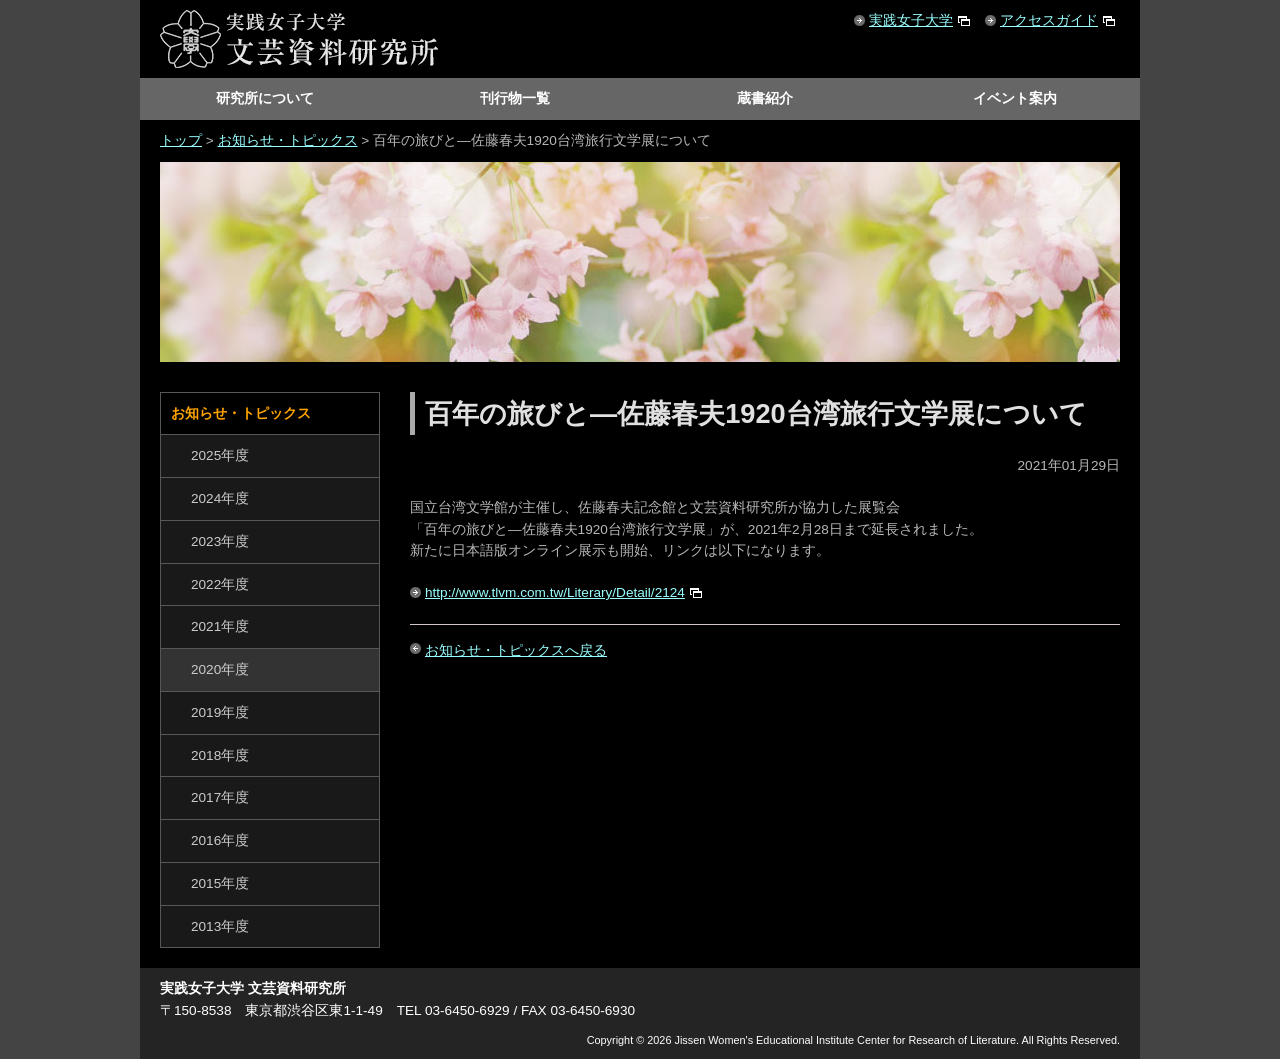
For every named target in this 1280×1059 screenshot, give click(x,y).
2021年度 (220, 626)
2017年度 (220, 797)
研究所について (265, 98)
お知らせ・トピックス (288, 140)
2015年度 (220, 883)
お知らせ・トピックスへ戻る (516, 650)
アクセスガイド (1049, 20)
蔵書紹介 (765, 98)
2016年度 (220, 840)
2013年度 (220, 926)
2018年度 (220, 755)
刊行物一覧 (515, 98)
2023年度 (220, 541)
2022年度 (220, 584)
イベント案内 (1015, 98)
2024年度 (220, 498)
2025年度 (220, 455)
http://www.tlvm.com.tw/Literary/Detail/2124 (555, 592)
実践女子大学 (911, 20)
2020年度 (220, 669)
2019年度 (220, 712)
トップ (181, 140)
